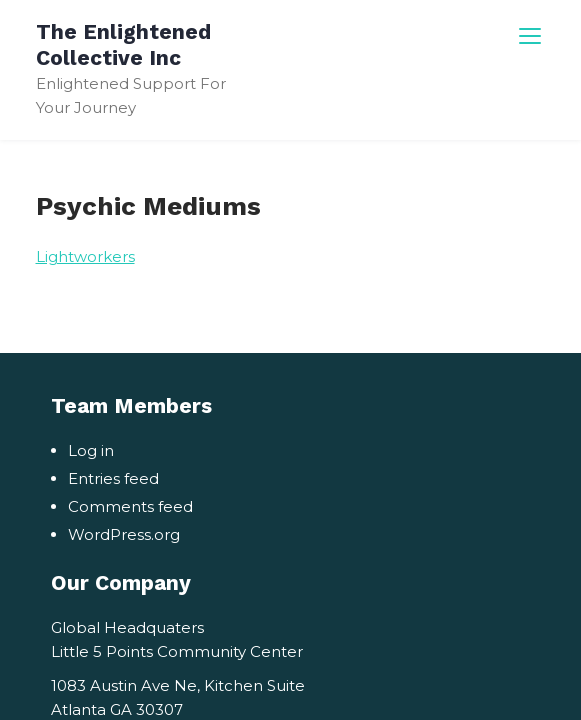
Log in (91, 450)
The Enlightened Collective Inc (123, 44)
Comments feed (130, 506)
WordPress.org (124, 534)
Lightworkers (85, 256)
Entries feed (113, 478)
